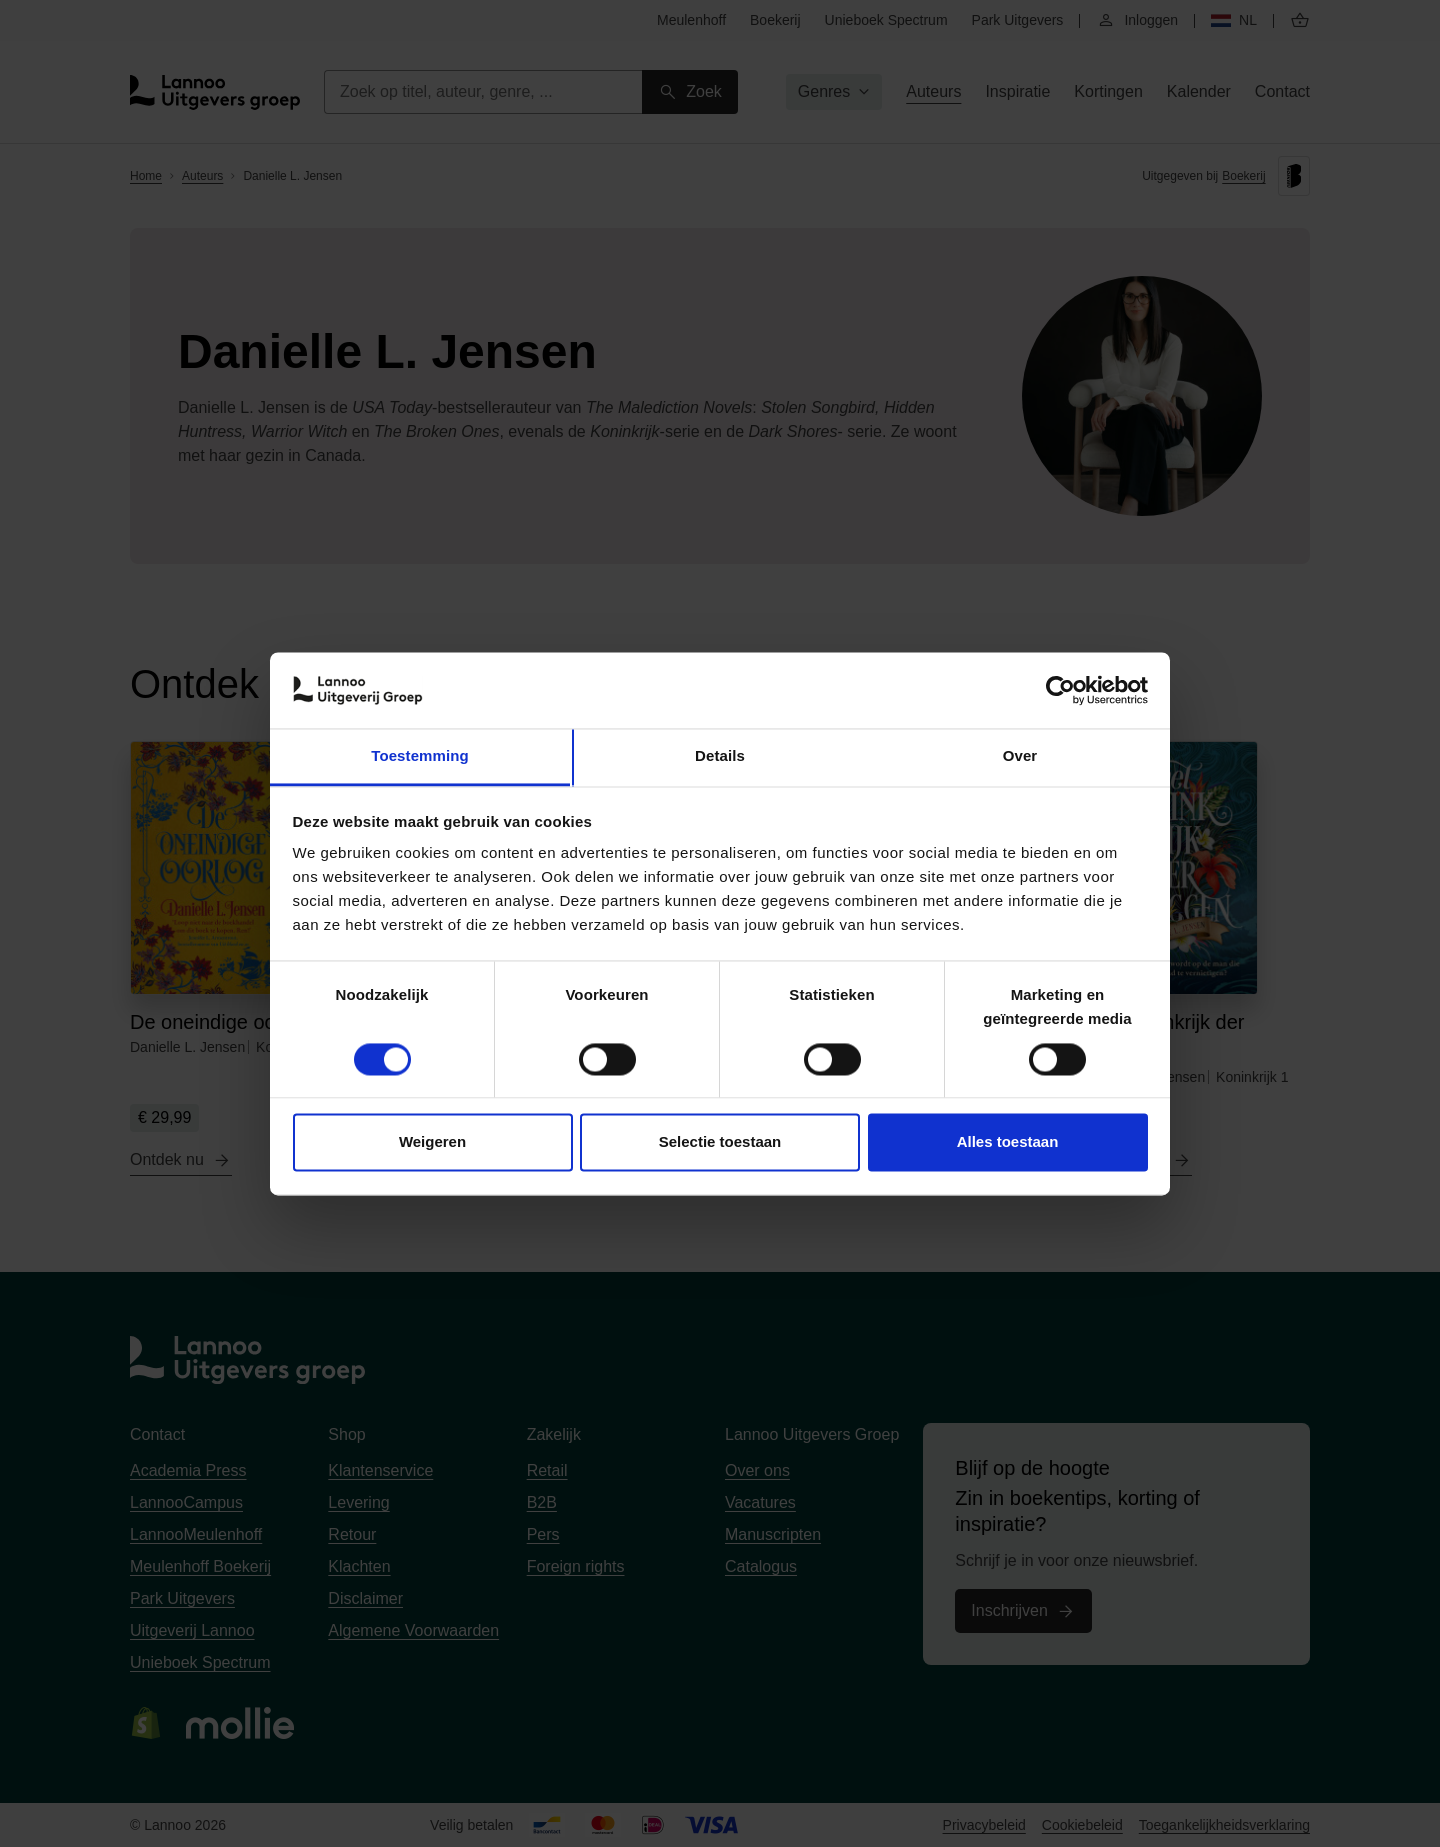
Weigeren (432, 1142)
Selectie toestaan (720, 1142)
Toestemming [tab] (420, 756)
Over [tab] (1020, 756)
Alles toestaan (1008, 1142)
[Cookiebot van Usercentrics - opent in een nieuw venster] (1060, 690)
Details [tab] (720, 756)
